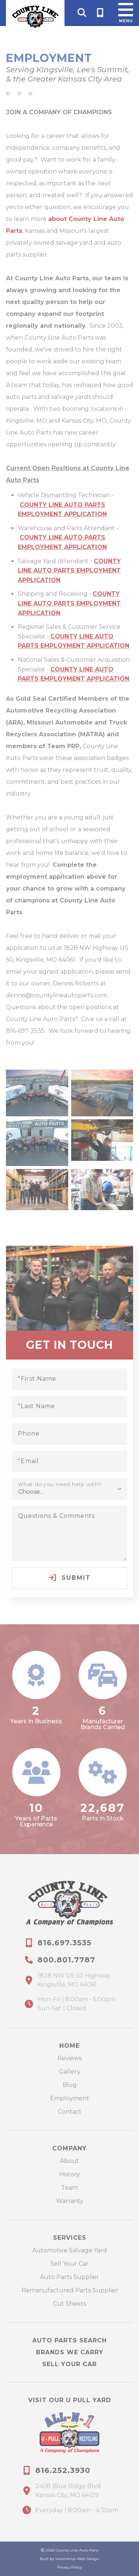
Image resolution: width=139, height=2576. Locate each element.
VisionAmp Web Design (77, 2558)
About (69, 2160)
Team (69, 2187)
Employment (69, 2098)
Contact (70, 2111)
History (69, 2174)
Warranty (69, 2201)
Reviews (69, 2058)
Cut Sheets (69, 2303)
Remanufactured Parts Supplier (69, 2290)
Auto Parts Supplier (69, 2277)
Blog (70, 2084)
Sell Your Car (69, 2263)
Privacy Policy (69, 2567)
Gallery (69, 2071)
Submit (70, 1577)
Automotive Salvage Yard (69, 2250)
